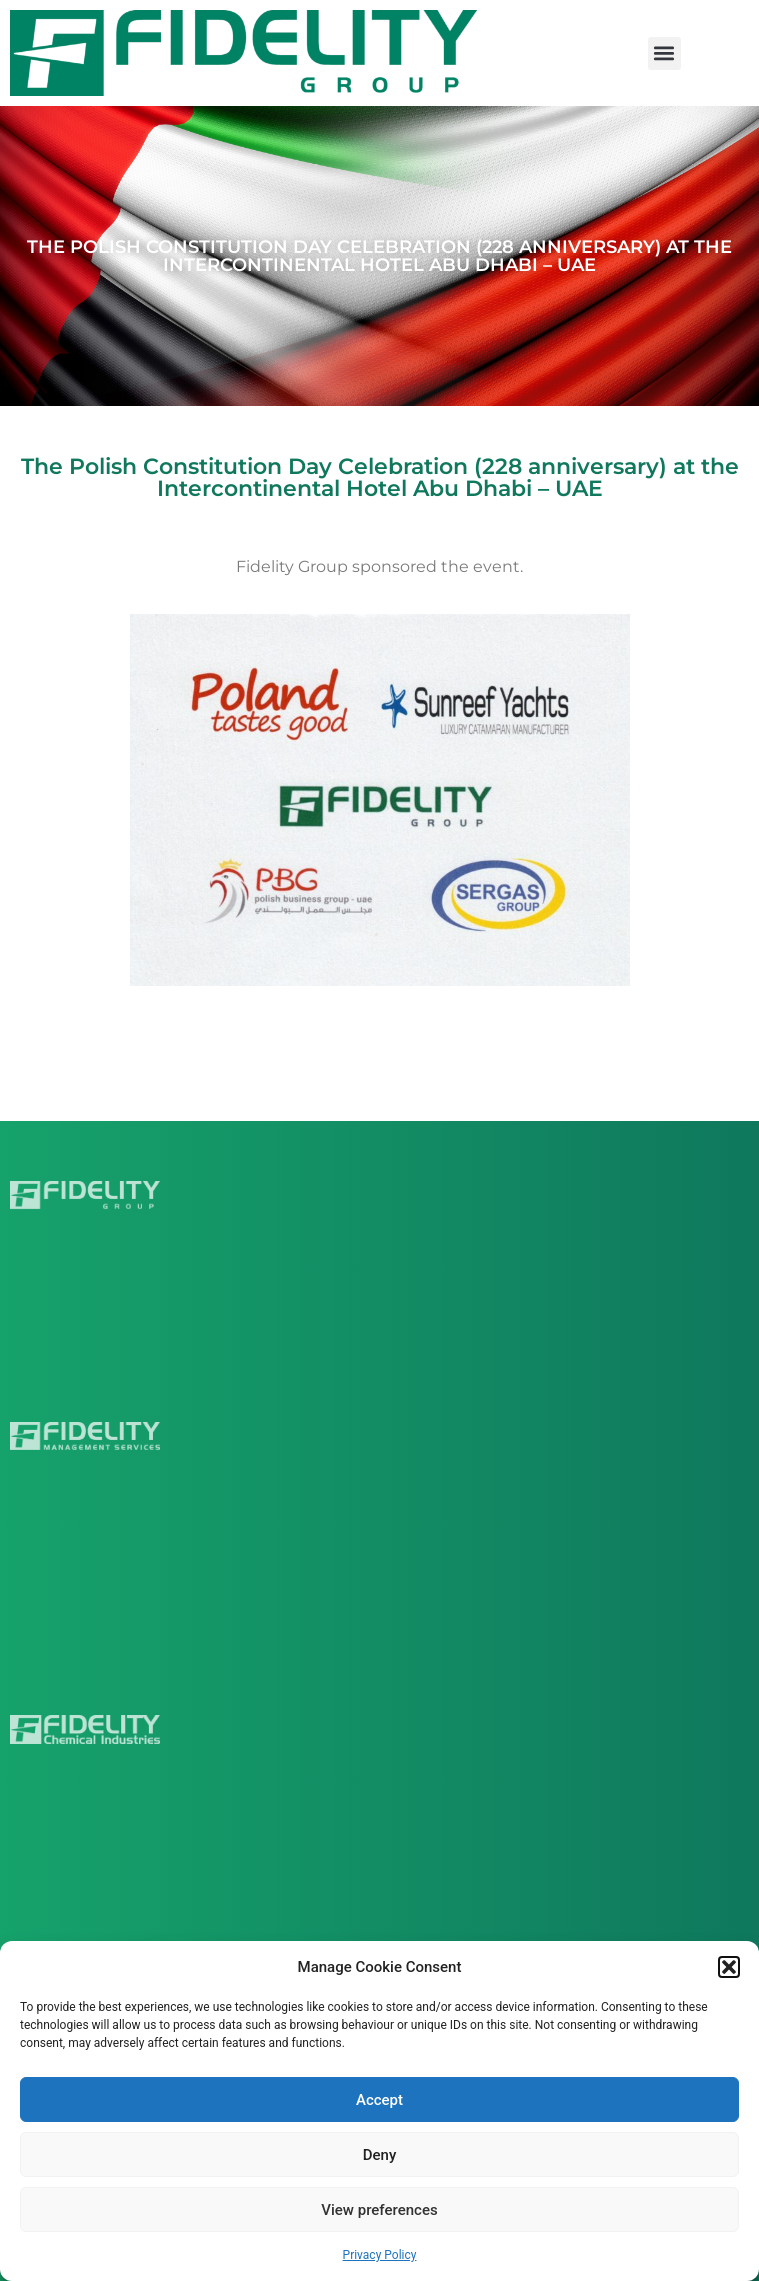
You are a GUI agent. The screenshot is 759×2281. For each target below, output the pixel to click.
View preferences (379, 2210)
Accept (379, 2100)
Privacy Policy (380, 2255)
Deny (380, 2155)
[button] (729, 1967)
